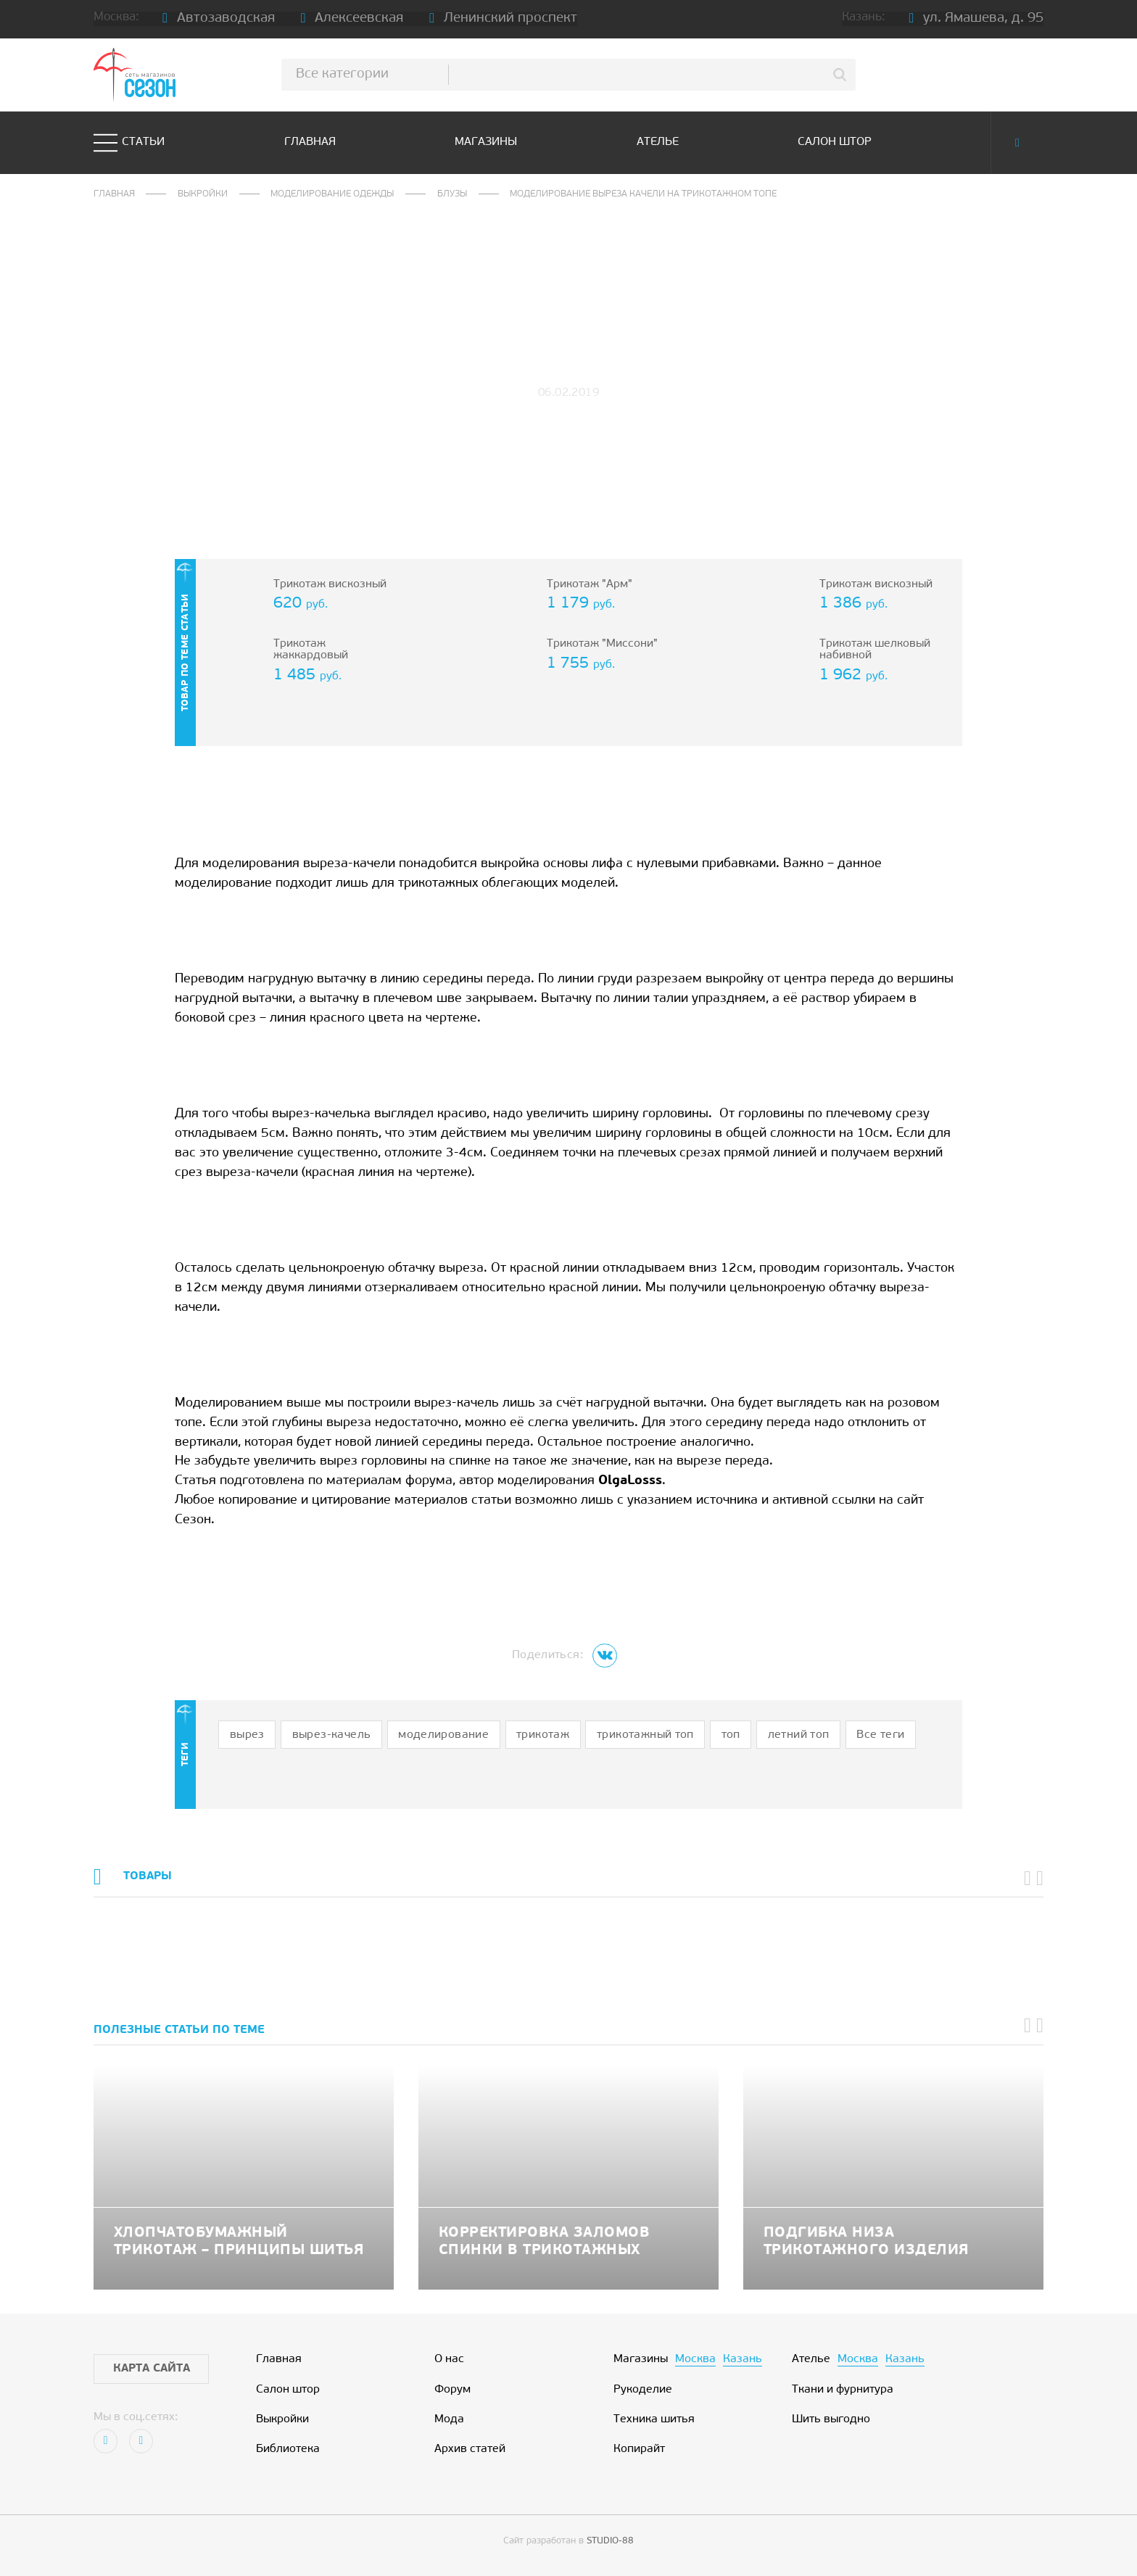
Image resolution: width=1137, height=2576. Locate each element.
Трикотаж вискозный (329, 584)
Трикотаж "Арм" (589, 584)
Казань (742, 2359)
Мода (449, 2419)
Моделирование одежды (332, 194)
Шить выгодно (831, 2419)
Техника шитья (654, 2419)
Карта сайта (151, 2368)
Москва (695, 2359)
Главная (310, 142)
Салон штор (835, 142)
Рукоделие (642, 2390)
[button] (1027, 1878)
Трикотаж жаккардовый (310, 650)
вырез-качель (331, 1735)
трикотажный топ (645, 1735)
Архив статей (469, 2449)
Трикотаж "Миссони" (602, 644)
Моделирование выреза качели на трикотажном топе (643, 194)
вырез (247, 1735)
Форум (452, 2390)
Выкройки (203, 194)
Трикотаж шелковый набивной (874, 650)
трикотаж (542, 1735)
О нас (449, 2359)
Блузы (452, 194)
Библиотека (288, 2449)
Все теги (880, 1735)
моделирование (443, 1735)
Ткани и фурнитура (842, 2390)
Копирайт (639, 2449)
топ (731, 1735)
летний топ (799, 1735)
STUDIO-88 (610, 2541)
